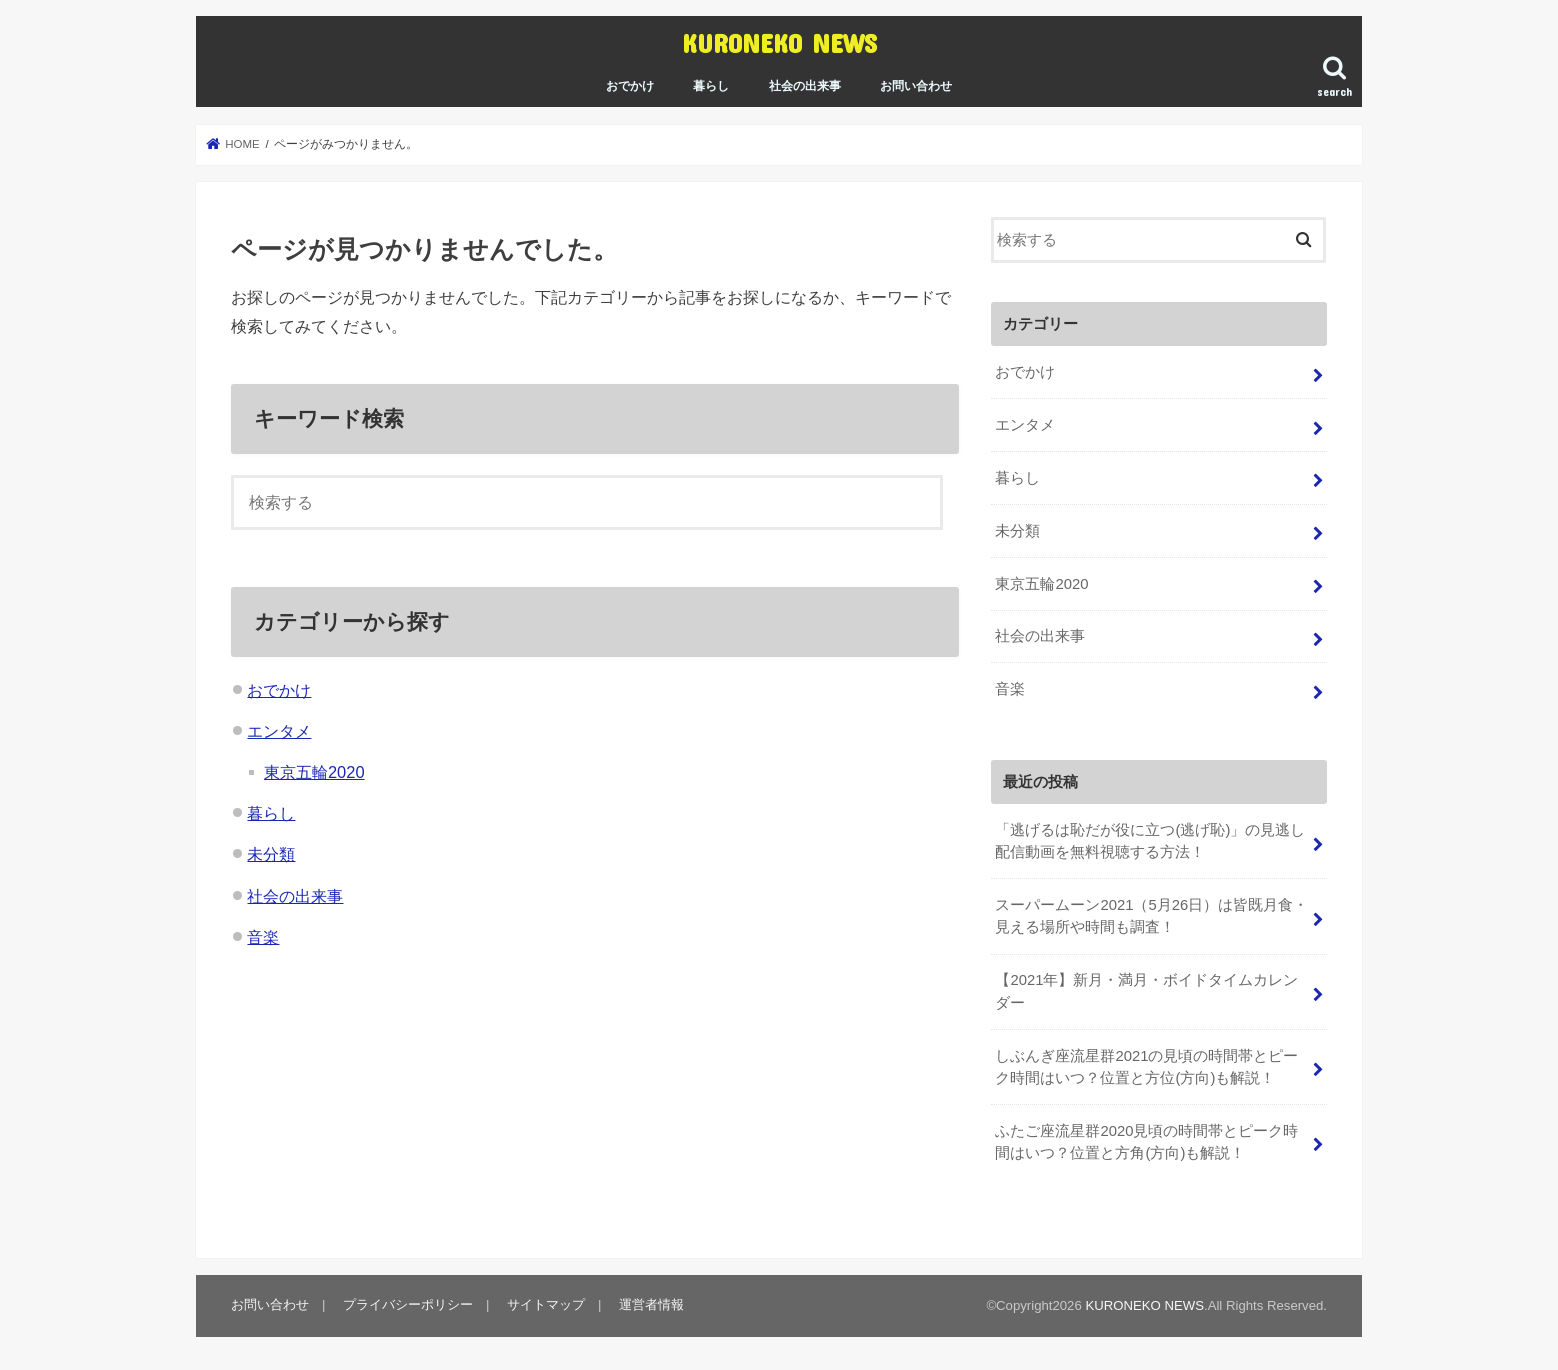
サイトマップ (546, 1304)
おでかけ (630, 86)
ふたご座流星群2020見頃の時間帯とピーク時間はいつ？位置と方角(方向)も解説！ (1146, 1142)
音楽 (263, 937)
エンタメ (279, 731)
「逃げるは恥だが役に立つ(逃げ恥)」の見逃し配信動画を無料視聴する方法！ (1150, 841)
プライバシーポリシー (408, 1304)
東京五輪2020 (314, 772)
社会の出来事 (805, 86)
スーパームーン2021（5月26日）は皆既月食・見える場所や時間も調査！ (1151, 916)
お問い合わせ (916, 86)
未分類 (271, 854)
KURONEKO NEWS (779, 42)
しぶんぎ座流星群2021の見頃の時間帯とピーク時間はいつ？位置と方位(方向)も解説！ (1146, 1067)
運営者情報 (651, 1304)
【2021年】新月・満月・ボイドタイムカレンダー (1146, 991)
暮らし (711, 86)
